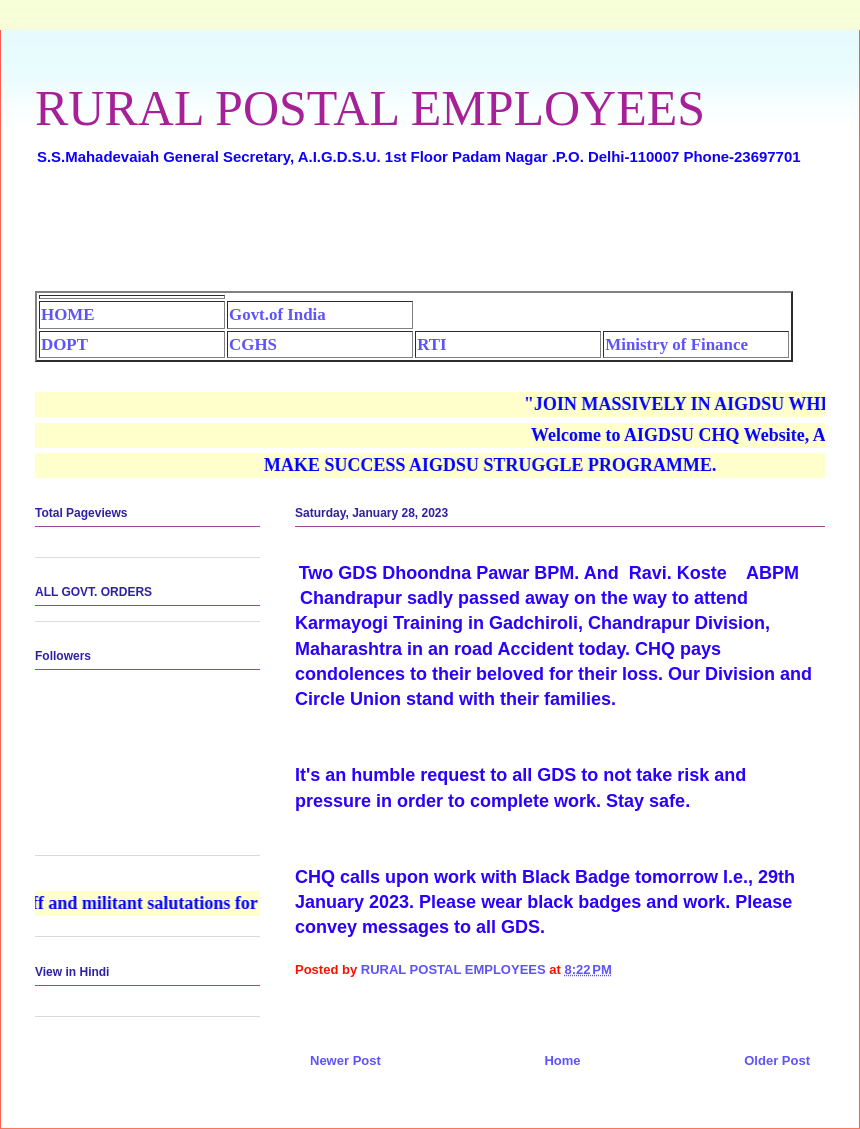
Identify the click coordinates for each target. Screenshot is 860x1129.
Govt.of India (277, 314)
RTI (431, 344)
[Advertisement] (430, 236)
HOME (67, 314)
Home (562, 1060)
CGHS (253, 344)
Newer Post (345, 1060)
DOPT (64, 344)
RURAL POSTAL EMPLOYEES (370, 108)
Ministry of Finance (676, 344)
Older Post (777, 1060)
